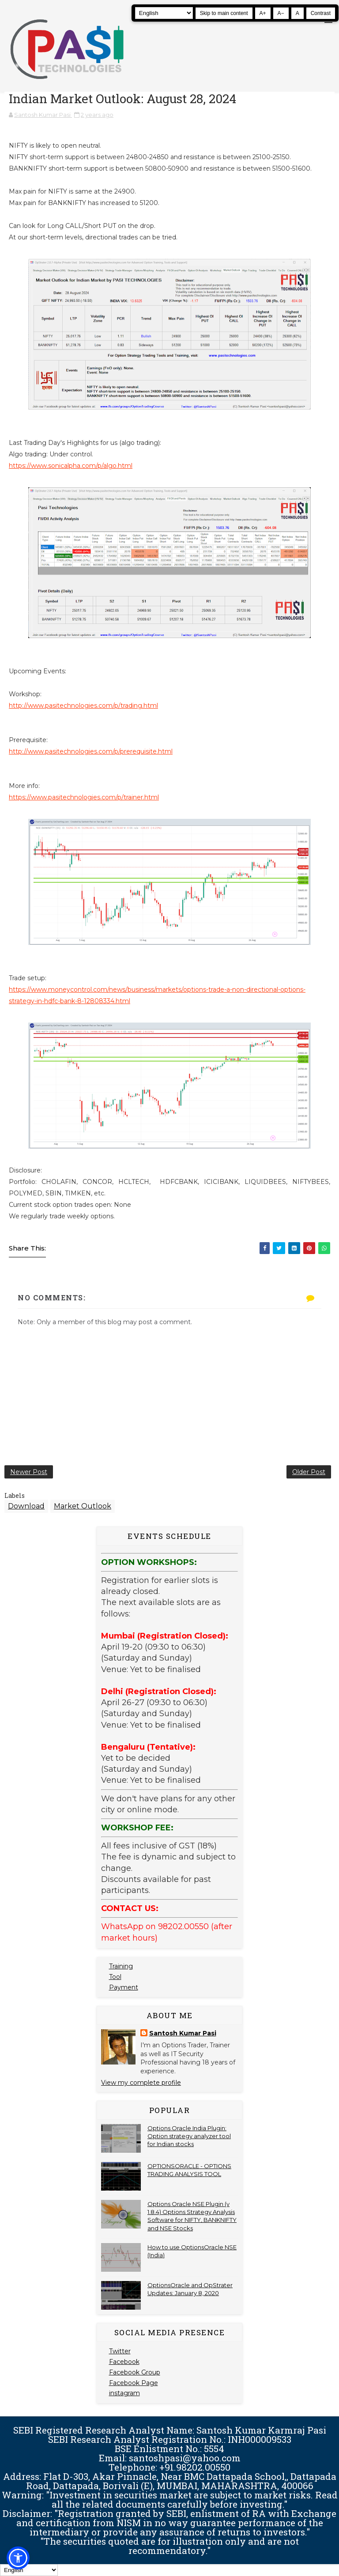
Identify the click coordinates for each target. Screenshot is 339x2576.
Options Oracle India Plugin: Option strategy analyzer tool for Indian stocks (189, 2135)
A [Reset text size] (297, 13)
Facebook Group (134, 2372)
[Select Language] (164, 13)
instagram (124, 2393)
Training (121, 1966)
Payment (123, 1987)
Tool (115, 1977)
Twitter (120, 2351)
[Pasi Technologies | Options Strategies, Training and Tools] (66, 83)
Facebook (124, 2362)
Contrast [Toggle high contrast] (321, 13)
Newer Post (28, 1472)
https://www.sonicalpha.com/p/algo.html (70, 466)
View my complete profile (141, 2083)
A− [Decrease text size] (281, 13)
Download (26, 1506)
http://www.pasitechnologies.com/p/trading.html (83, 705)
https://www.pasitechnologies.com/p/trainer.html (84, 797)
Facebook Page (133, 2383)
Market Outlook (82, 1506)
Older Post (308, 1472)
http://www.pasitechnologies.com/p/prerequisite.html (91, 751)
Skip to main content (224, 13)
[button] (18, 2558)
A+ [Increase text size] (263, 13)
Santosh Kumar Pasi (182, 2033)
